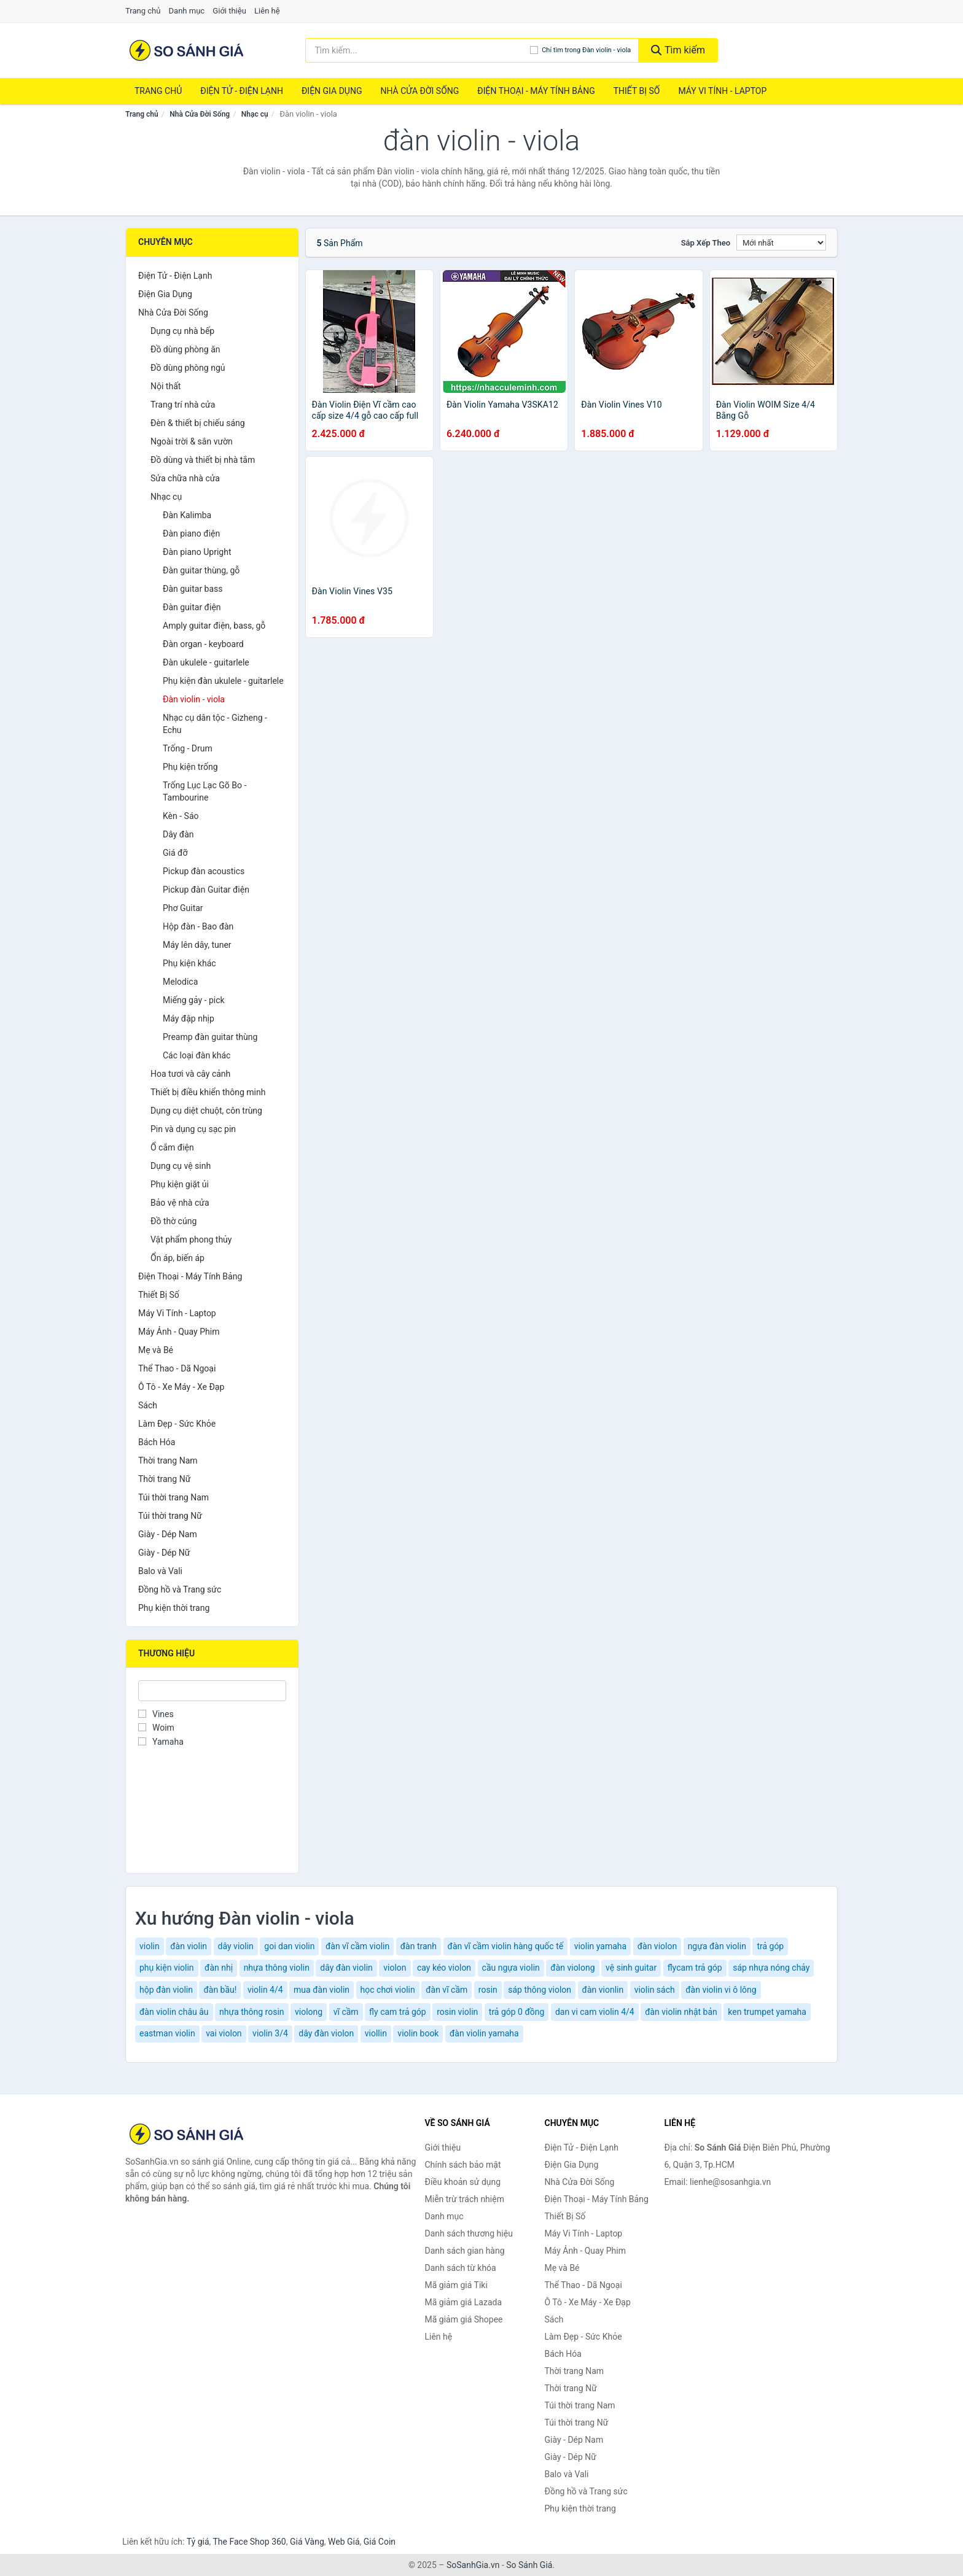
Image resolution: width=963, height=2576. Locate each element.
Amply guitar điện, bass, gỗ (214, 625)
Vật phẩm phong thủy (191, 1239)
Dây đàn (178, 834)
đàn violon (657, 1946)
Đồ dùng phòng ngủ (187, 368)
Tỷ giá (198, 2542)
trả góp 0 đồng (517, 2012)
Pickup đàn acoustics (203, 871)
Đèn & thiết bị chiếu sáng (197, 423)
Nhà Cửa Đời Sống (419, 91)
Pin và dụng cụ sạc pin (193, 1129)
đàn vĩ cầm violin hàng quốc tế (506, 1946)
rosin (487, 1990)
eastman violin (167, 2033)
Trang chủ (142, 10)
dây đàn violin (346, 1968)
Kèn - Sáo (181, 816)
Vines (156, 1714)
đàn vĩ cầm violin (357, 1946)
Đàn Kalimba (187, 515)
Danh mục (187, 10)
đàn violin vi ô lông (720, 1990)
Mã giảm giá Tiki (456, 2285)
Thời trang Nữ (164, 1479)
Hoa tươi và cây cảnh (190, 1074)
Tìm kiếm (678, 50)
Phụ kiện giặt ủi (179, 1184)
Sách (147, 1405)
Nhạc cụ (254, 114)
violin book (418, 2033)
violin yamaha (600, 1946)
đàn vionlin (603, 1990)
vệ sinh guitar (631, 1968)
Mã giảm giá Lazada (463, 2302)
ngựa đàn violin (717, 1946)
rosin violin (457, 2012)
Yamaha (161, 1742)
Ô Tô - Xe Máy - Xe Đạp (181, 1387)
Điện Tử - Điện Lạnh (241, 91)
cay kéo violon (444, 1968)
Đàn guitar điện (192, 607)
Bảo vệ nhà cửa (179, 1203)
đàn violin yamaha (484, 2033)
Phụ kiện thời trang (173, 1608)
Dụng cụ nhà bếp (182, 331)
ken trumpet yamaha (767, 2012)
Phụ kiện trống (190, 767)
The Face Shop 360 (249, 2542)
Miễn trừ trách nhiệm (464, 2199)
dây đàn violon (326, 2033)
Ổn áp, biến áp (177, 1258)
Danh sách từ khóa (460, 2268)
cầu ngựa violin (511, 1968)
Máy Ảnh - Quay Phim (178, 1331)
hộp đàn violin (166, 1990)
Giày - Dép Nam (167, 1534)
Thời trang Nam (168, 1460)
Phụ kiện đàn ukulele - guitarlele (223, 681)
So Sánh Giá (529, 2565)
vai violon (223, 2033)
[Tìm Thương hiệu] (212, 1690)
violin (149, 1946)
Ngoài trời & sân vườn (191, 441)
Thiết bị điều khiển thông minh (207, 1092)
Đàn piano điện (191, 533)
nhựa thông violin (277, 1968)
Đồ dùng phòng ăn (185, 349)
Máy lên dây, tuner (197, 945)
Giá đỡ (175, 853)
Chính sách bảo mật (463, 2165)
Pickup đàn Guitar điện (206, 889)
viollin (376, 2033)
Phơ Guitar (183, 908)
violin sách (654, 1990)
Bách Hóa (156, 1442)
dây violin (236, 1946)
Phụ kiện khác (189, 963)
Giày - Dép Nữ (164, 1553)
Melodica (180, 982)
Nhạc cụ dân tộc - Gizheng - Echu (215, 724)
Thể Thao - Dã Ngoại (177, 1368)
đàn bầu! (219, 1990)
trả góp (770, 1946)
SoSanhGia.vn (472, 2565)
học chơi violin (388, 1990)
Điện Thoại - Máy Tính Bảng (536, 91)
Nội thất (165, 386)
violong (308, 2012)
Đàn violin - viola (194, 699)
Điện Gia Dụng (332, 91)
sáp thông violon (539, 1990)
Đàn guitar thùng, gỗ (201, 570)
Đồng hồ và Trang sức (179, 1589)
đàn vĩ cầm (446, 1990)
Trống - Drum (187, 748)
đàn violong (572, 1968)
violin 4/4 (265, 1990)
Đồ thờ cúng (173, 1221)
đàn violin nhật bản (681, 2012)
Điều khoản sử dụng (463, 2182)
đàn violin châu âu (174, 2012)
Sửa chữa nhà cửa (185, 478)
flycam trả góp (695, 1968)
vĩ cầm (346, 2012)
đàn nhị (219, 1968)
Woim (156, 1727)
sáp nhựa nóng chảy (771, 1968)
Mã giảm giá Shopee (464, 2319)
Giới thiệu (229, 10)
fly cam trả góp (397, 2012)
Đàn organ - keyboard (203, 644)
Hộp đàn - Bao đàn (198, 926)
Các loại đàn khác (196, 1055)
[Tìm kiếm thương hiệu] (418, 50)
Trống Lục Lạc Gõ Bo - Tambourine (204, 791)
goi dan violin (289, 1946)
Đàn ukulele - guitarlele (206, 662)
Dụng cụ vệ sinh (180, 1166)
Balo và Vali (160, 1571)
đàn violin (188, 1946)
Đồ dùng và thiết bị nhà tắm (202, 460)
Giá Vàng (307, 2542)
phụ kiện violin (166, 1968)
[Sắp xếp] (781, 242)
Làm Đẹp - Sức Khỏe (177, 1424)
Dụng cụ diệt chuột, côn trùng (206, 1110)
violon (394, 1968)
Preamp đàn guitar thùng (210, 1037)
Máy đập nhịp (188, 1018)
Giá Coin (380, 2542)
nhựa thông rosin (251, 2012)
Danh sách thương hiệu (469, 2233)
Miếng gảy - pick (194, 1000)
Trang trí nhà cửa (182, 404)
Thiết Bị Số (637, 91)
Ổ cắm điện (172, 1147)
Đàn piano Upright (197, 552)
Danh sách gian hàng (465, 2251)
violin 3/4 (270, 2033)
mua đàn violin (321, 1990)
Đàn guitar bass (193, 589)
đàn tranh (418, 1946)
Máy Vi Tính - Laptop (722, 91)
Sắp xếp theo (705, 242)
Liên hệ (267, 10)
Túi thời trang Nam (173, 1497)
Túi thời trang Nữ (170, 1516)
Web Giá (344, 2542)
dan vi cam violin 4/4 (594, 2012)
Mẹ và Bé (155, 1350)
